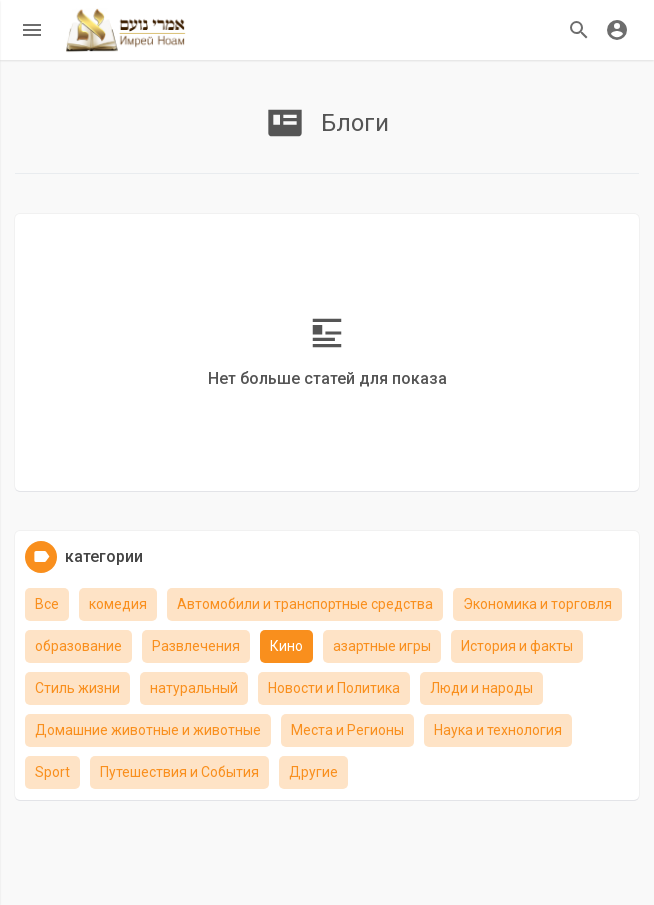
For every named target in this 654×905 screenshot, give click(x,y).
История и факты (517, 646)
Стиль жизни (77, 688)
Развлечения (196, 646)
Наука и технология (498, 730)
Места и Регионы (347, 730)
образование (78, 646)
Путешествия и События (179, 772)
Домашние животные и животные (148, 730)
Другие (313, 772)
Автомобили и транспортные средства (305, 604)
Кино (286, 646)
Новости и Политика (334, 688)
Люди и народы (481, 688)
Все (47, 604)
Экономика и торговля (537, 604)
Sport (52, 772)
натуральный (194, 688)
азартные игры (382, 646)
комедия (118, 604)
